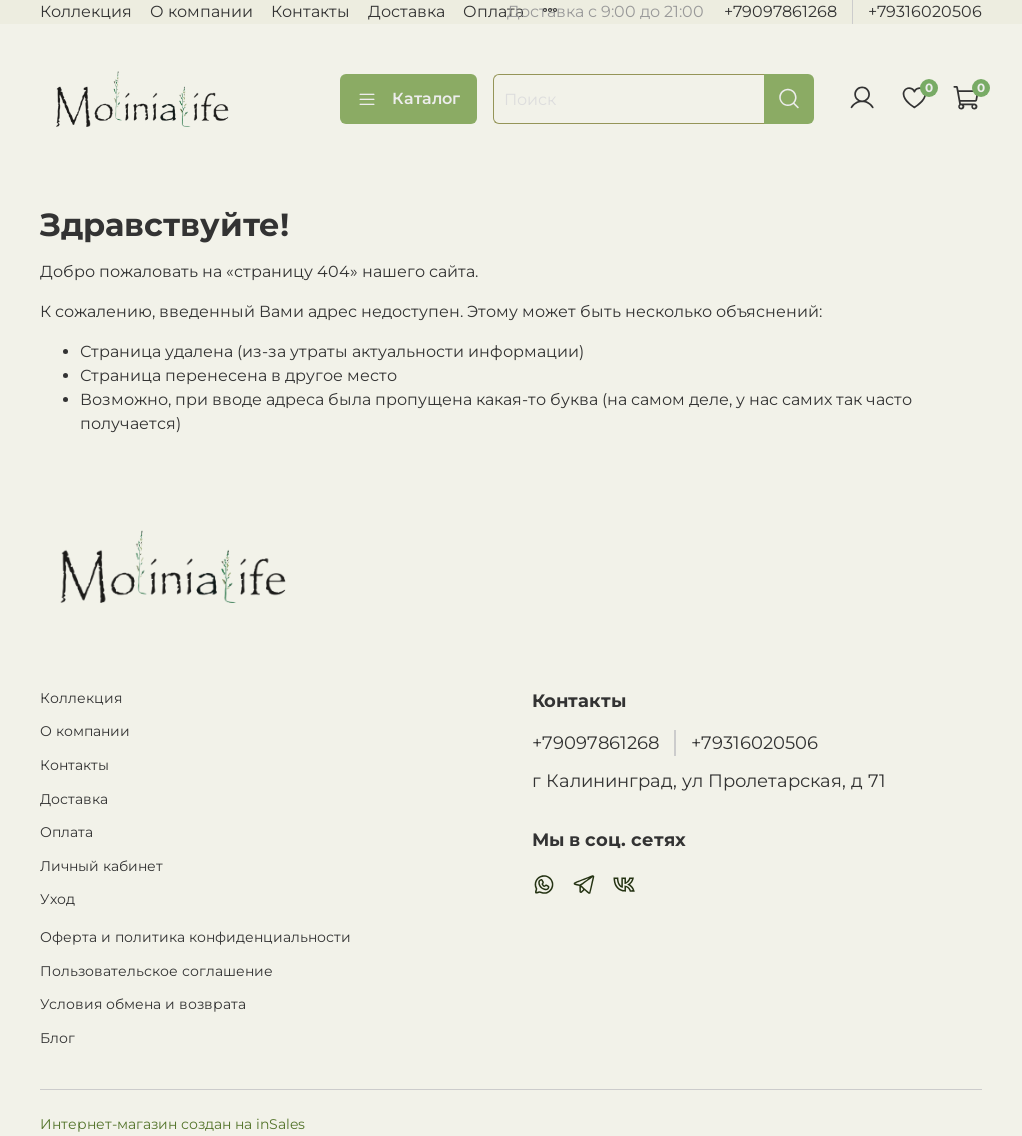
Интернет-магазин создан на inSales (172, 1124)
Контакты (310, 11)
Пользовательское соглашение (156, 971)
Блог (57, 1038)
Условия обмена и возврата (143, 1004)
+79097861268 (780, 11)
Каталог (408, 99)
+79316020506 (925, 11)
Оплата (493, 11)
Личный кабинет (101, 866)
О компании (201, 11)
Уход (57, 899)
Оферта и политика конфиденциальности (195, 937)
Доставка (406, 11)
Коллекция (86, 11)
